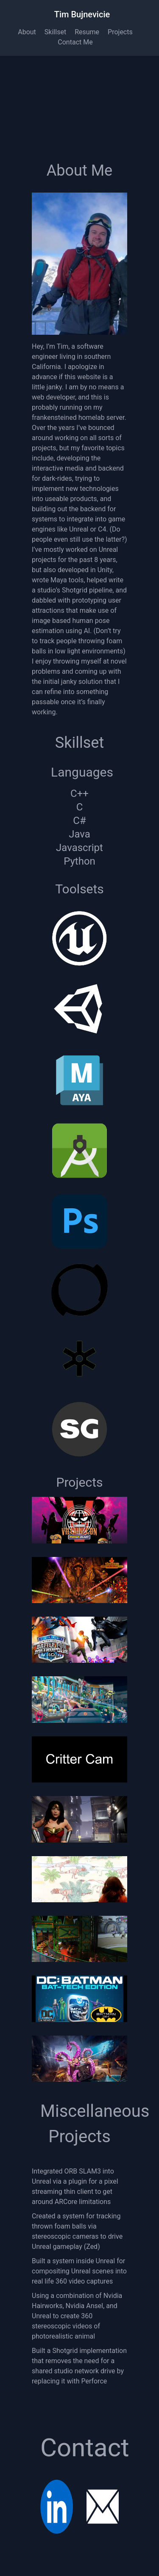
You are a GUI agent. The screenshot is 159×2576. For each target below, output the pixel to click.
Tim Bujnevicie (82, 14)
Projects (120, 32)
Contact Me (75, 42)
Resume (87, 32)
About (27, 32)
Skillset (55, 32)
